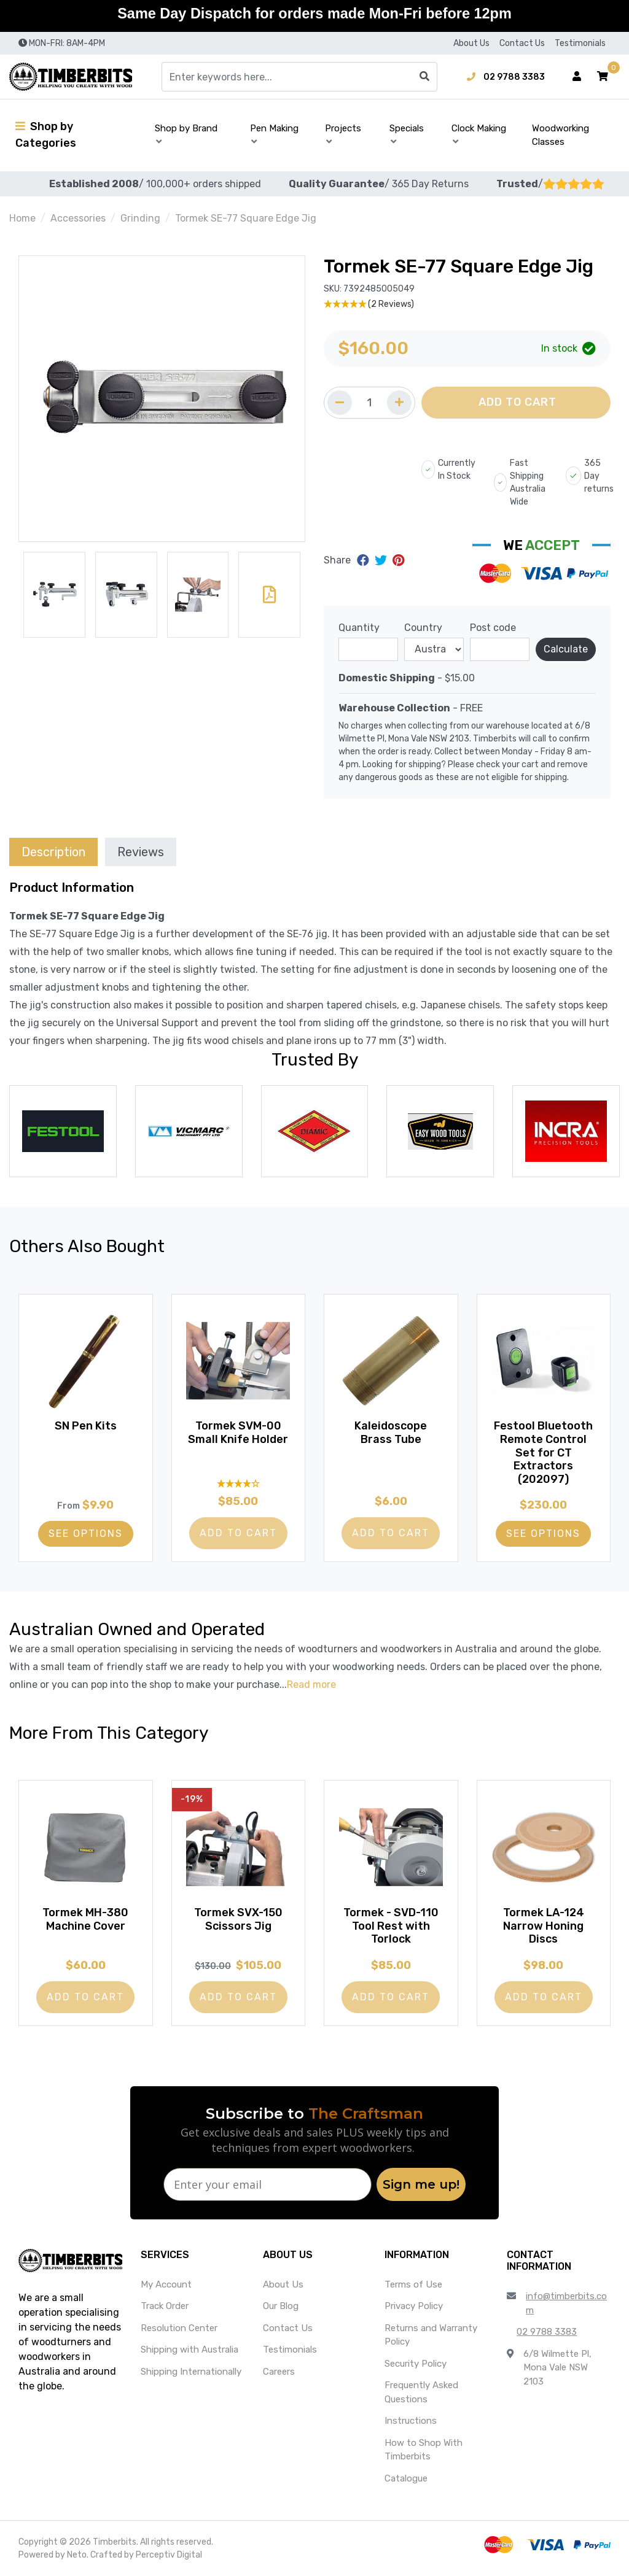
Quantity (359, 627)
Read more (311, 1684)
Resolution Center (179, 2328)
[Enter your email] (267, 2184)
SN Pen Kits (86, 1426)
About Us (471, 43)
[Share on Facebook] (364, 560)
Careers (279, 2371)
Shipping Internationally (191, 2371)
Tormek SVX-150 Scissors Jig (238, 1919)
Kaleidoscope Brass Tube (390, 1432)
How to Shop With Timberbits (424, 2449)
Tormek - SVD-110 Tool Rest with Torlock (391, 1926)
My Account (166, 2284)
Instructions (411, 2420)
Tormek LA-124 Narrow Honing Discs (543, 1926)
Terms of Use (413, 2284)
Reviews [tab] (140, 852)
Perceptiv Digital (169, 2555)
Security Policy (416, 2363)
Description (53, 852)
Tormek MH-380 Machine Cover (85, 1919)
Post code (493, 627)
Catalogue (406, 2478)
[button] (602, 76)
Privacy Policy (414, 2305)
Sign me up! (421, 2184)
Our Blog (281, 2305)
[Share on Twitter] (382, 560)
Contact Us (522, 43)
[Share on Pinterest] (398, 560)
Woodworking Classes (560, 135)
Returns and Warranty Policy (431, 2335)
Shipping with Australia (189, 2349)
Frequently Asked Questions (421, 2392)
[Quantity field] (369, 403)
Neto (77, 2555)
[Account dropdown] (577, 76)
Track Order (165, 2305)
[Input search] (299, 76)
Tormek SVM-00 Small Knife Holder (238, 1432)
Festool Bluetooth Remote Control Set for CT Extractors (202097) (543, 1452)
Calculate (566, 649)
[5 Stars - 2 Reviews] (467, 304)
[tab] (53, 851)
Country (423, 627)
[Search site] (424, 76)
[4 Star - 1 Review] (238, 1483)
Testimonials (580, 43)
